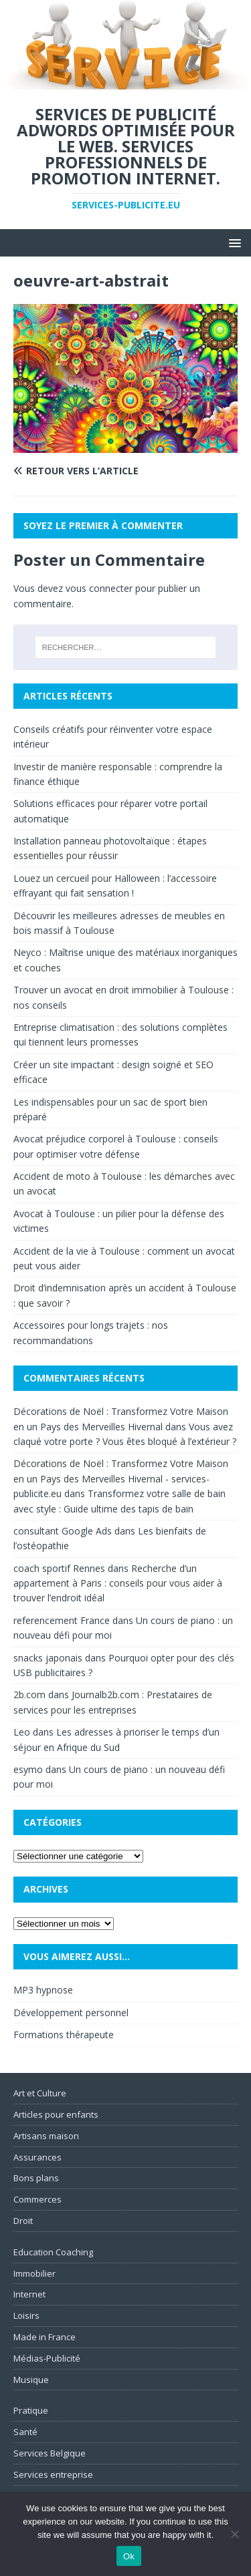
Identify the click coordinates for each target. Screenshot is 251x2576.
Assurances (37, 2157)
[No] (234, 2534)
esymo (28, 1769)
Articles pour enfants (55, 2114)
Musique (31, 2380)
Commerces (37, 2199)
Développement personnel (71, 2012)
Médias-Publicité (46, 2358)
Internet (29, 2294)
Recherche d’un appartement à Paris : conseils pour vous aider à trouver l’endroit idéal (117, 1583)
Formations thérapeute (63, 2034)
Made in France (44, 2337)
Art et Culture (39, 2093)
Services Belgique (49, 2453)
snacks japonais (47, 1657)
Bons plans (36, 2178)
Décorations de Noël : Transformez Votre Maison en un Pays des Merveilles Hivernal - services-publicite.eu (120, 1478)
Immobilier (34, 2273)
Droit (23, 2221)
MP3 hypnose (43, 1989)
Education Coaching (53, 2252)
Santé (25, 2432)
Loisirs (26, 2315)
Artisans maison (46, 2136)
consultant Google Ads (62, 1530)
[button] (233, 242)
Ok (129, 2556)
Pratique (30, 2410)
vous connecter (99, 588)
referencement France (61, 1620)
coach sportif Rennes (59, 1568)
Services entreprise (53, 2474)
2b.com (29, 1694)
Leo (21, 1732)
